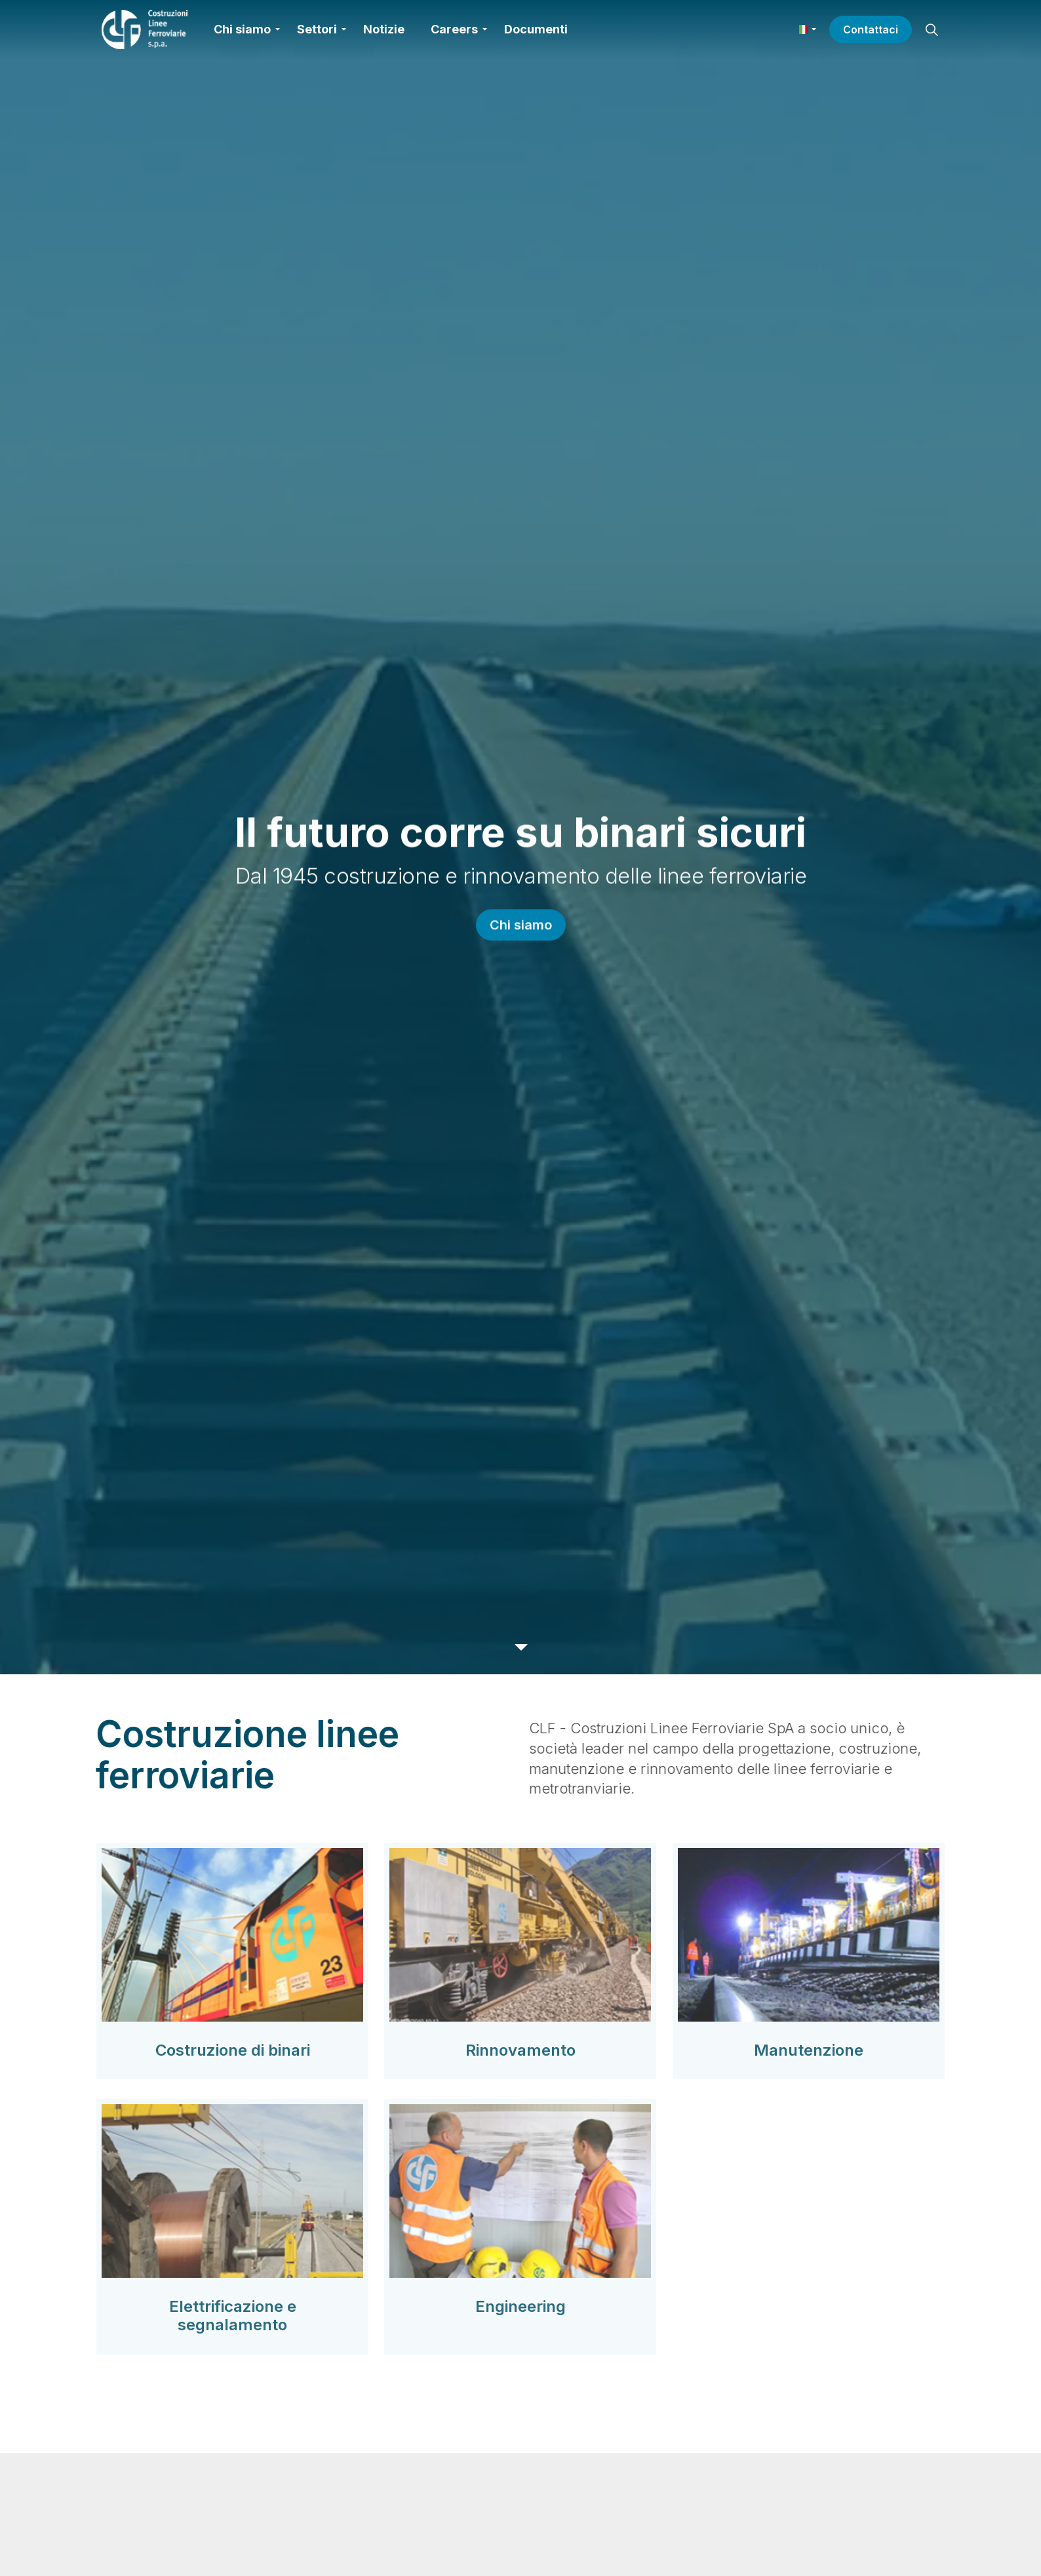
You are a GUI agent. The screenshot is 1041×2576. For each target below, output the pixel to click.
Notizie (383, 29)
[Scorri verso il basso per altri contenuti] (520, 1647)
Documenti (536, 29)
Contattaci (870, 29)
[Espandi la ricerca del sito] (932, 29)
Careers (454, 29)
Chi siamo (242, 29)
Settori (317, 29)
